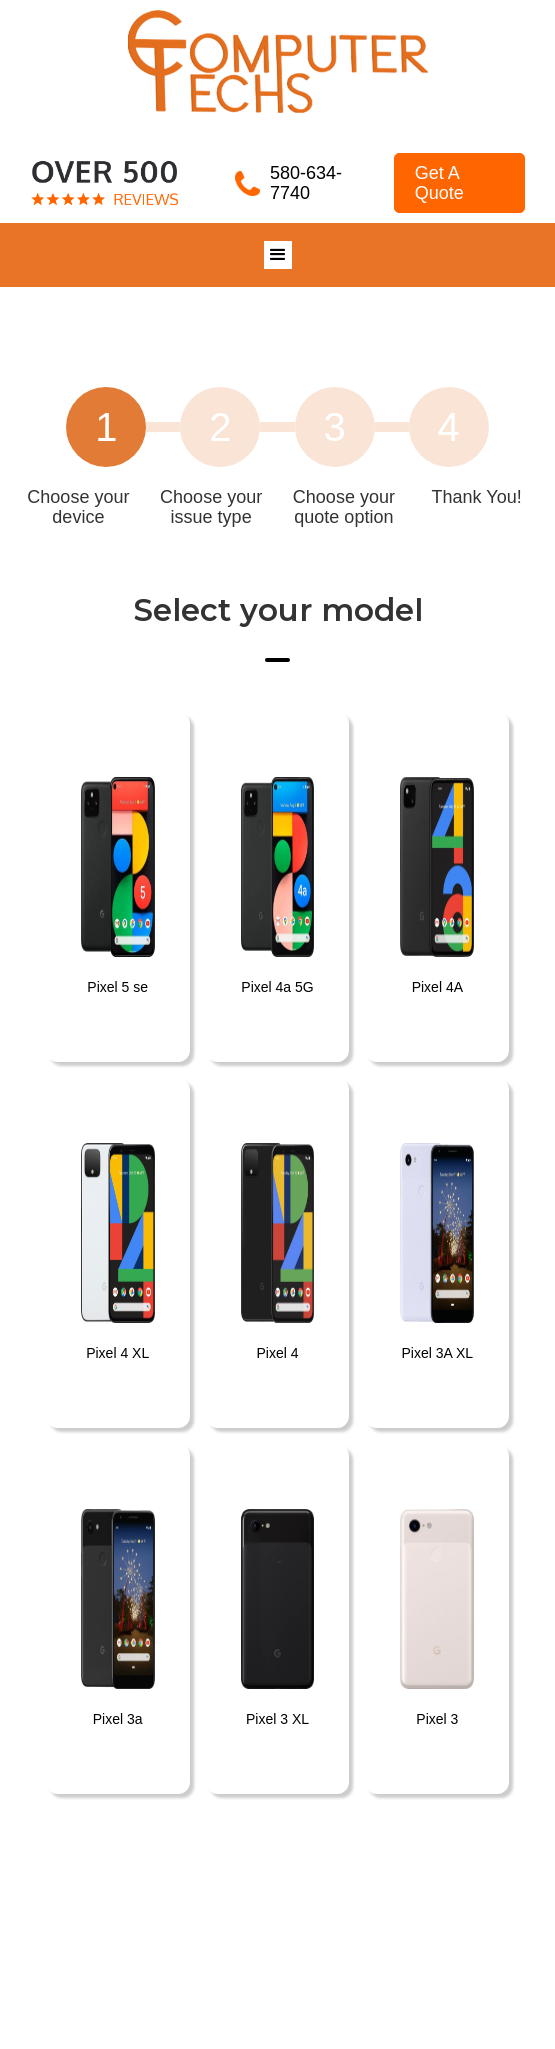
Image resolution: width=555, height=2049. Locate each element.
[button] (278, 255)
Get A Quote (439, 183)
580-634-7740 (306, 183)
